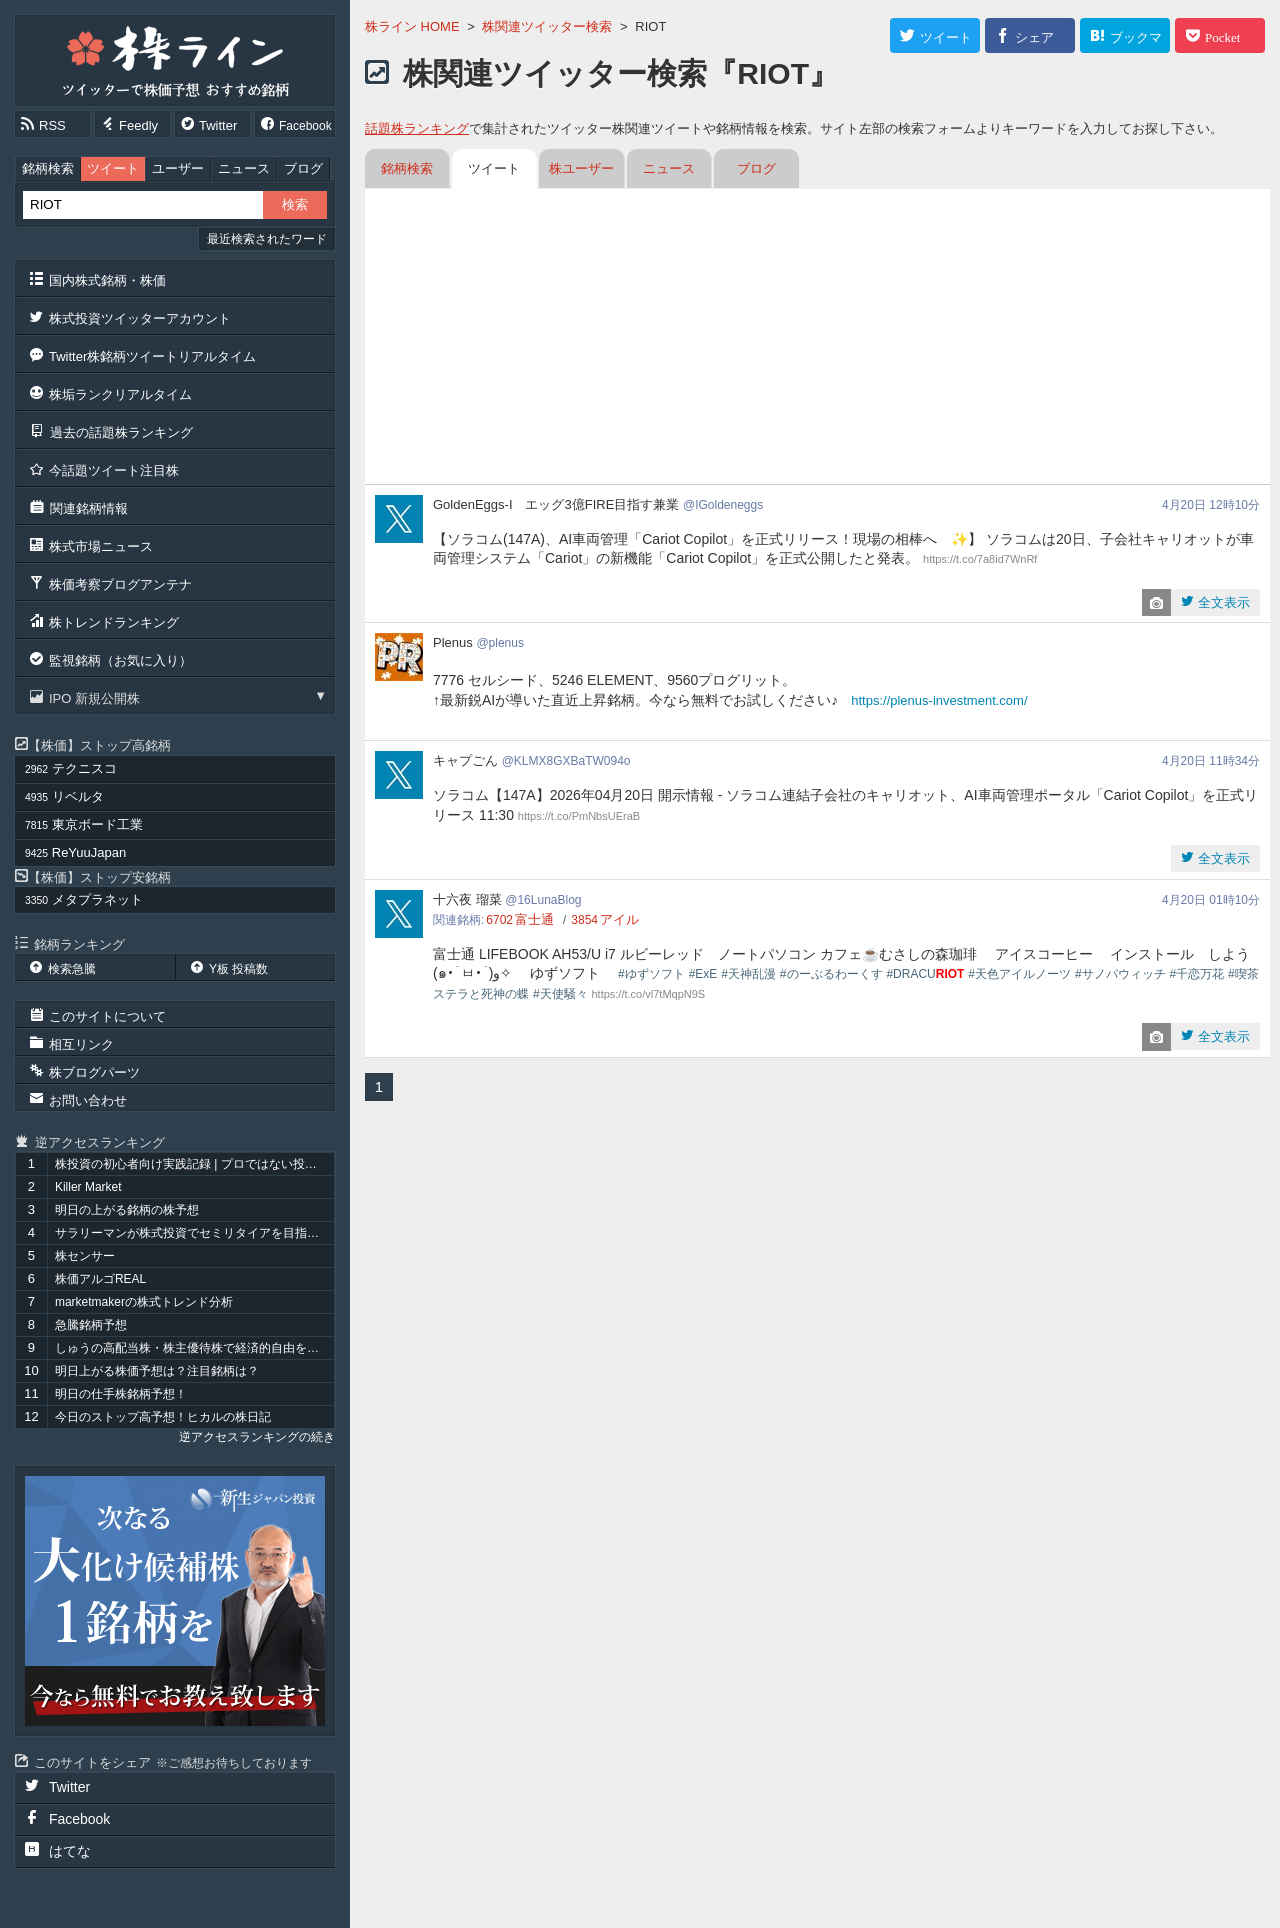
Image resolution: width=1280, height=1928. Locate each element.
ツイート (113, 168)
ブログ (303, 168)
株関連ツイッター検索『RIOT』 (621, 73)
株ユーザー (581, 168)
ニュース (244, 168)
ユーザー (178, 168)
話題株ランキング (417, 128)
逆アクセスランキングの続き (257, 1437)
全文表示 (1222, 602)
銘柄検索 (48, 168)
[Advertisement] (817, 339)
